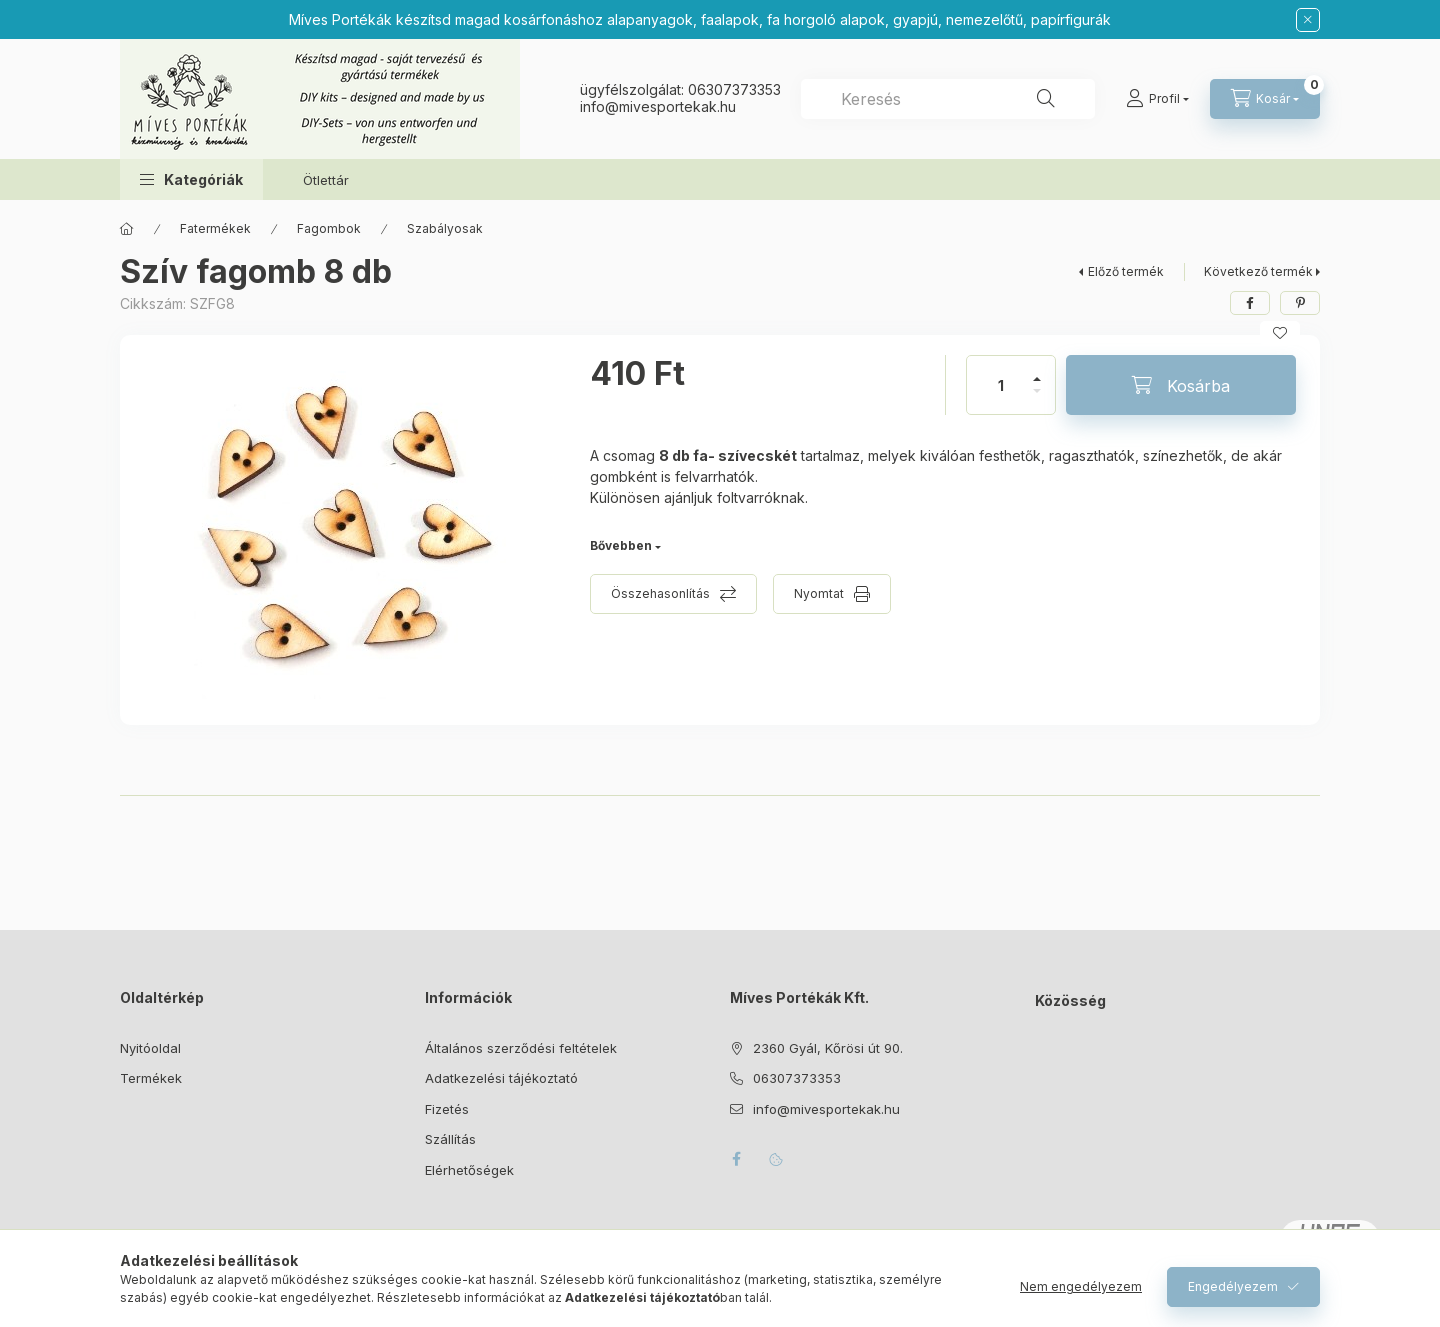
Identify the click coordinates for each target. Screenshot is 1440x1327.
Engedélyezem (1233, 1286)
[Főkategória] (127, 229)
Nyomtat (819, 593)
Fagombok (329, 228)
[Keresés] (1046, 99)
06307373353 (734, 89)
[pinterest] (1300, 303)
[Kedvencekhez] (1280, 333)
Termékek (151, 1078)
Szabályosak (445, 228)
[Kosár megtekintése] (1265, 99)
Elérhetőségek (469, 1170)
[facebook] (1250, 303)
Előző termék (1126, 271)
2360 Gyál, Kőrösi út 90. (828, 1048)
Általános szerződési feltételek (521, 1048)
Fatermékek (215, 228)
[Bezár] (1308, 20)
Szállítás (450, 1139)
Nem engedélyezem (1081, 1286)
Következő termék (1258, 271)
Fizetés (447, 1109)
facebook (736, 1159)
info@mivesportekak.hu (826, 1109)
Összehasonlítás (660, 593)
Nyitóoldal (150, 1048)
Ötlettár (326, 180)
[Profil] (1157, 99)
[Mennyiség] (1001, 385)
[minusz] (1037, 399)
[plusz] (1037, 370)
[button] (191, 179)
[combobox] (948, 99)
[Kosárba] (1181, 385)
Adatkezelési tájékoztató (501, 1078)
